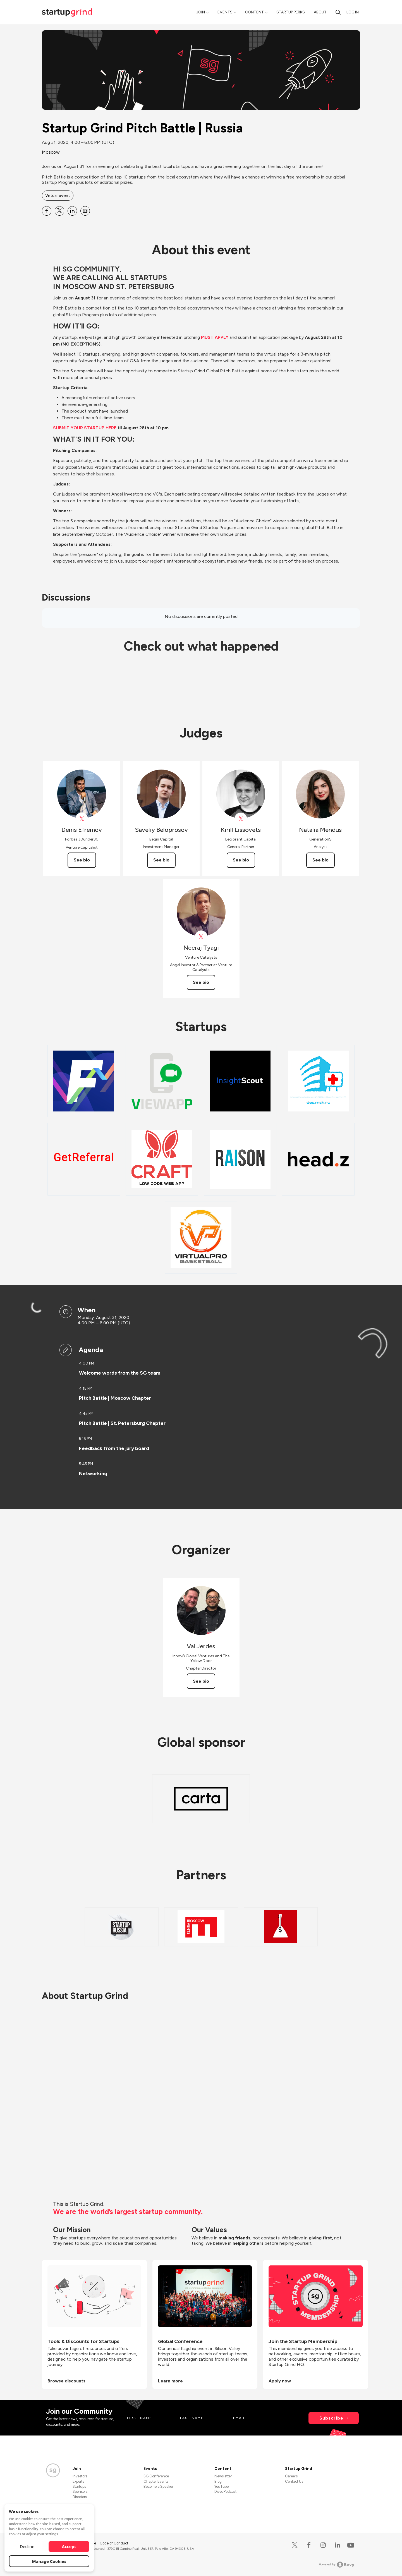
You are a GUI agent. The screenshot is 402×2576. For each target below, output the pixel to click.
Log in (352, 12)
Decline (27, 2546)
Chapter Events (155, 2481)
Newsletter (223, 2476)
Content (254, 12)
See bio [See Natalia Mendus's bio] (320, 860)
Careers (291, 2476)
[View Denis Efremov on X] (81, 819)
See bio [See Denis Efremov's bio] (82, 860)
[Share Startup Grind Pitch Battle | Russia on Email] (85, 211)
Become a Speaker (158, 2486)
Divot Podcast (225, 2491)
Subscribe (331, 2418)
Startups (79, 2486)
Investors (80, 2476)
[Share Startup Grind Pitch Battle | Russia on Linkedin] (72, 211)
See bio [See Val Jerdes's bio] (201, 1681)
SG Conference (156, 2476)
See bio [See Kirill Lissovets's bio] (241, 860)
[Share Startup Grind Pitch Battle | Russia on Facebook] (46, 211)
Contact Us (294, 2481)
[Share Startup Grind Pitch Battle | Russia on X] (59, 211)
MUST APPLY (214, 337)
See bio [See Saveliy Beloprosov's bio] (161, 860)
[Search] (338, 12)
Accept (69, 2546)
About (320, 12)
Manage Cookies (49, 2561)
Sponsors (80, 2491)
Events (225, 12)
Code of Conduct (114, 2543)
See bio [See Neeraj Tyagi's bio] (201, 982)
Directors (80, 2497)
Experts (78, 2481)
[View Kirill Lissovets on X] (240, 819)
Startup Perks (290, 12)
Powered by (337, 2564)
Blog (218, 2481)
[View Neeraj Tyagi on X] (201, 936)
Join (200, 12)
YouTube (221, 2486)
